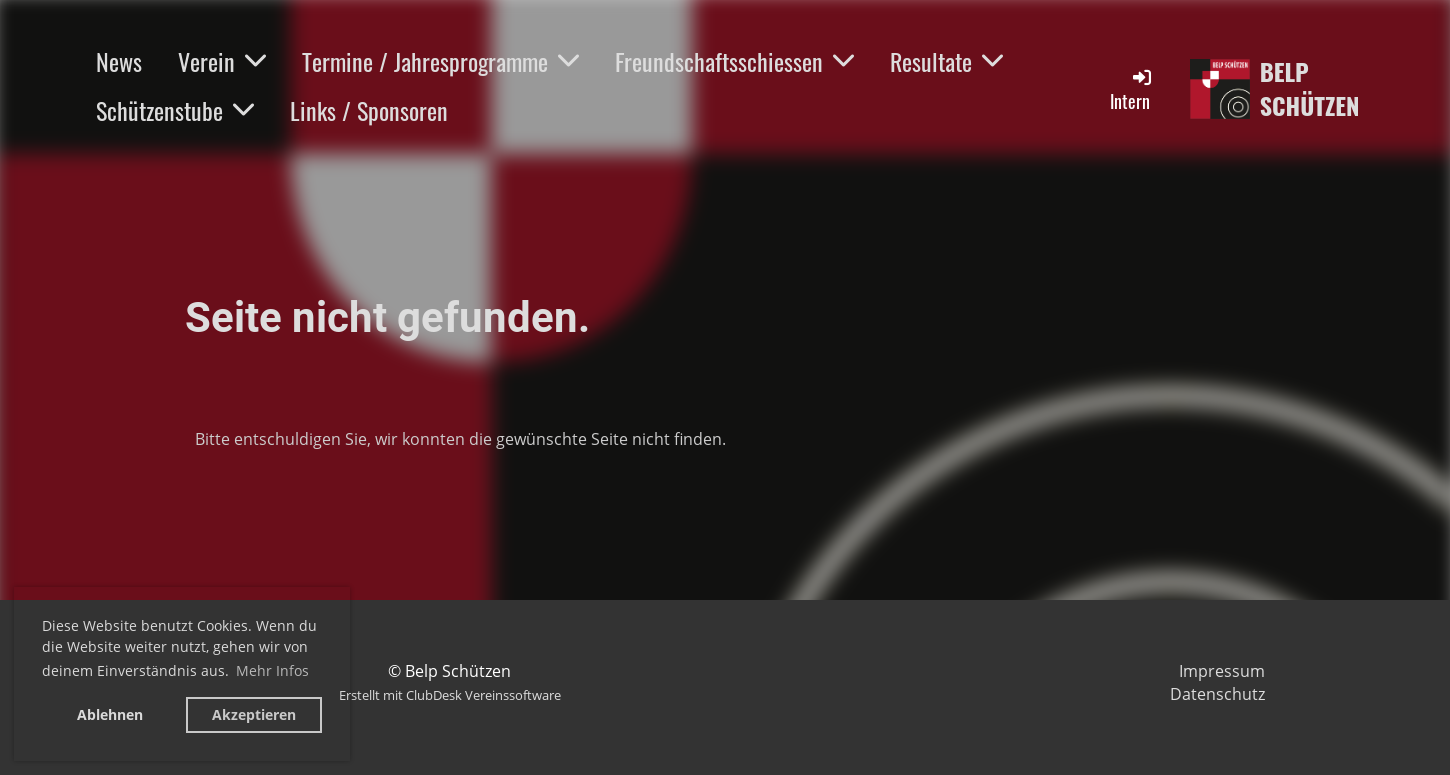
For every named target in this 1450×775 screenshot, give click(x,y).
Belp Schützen (1310, 88)
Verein (222, 61)
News (119, 61)
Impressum (1222, 671)
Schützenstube (175, 110)
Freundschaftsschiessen (734, 61)
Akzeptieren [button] (254, 714)
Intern (1132, 89)
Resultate (946, 61)
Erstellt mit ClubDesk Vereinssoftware (450, 695)
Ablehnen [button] (110, 714)
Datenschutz (1217, 694)
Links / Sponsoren (369, 110)
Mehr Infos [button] (272, 670)
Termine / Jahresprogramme (440, 61)
